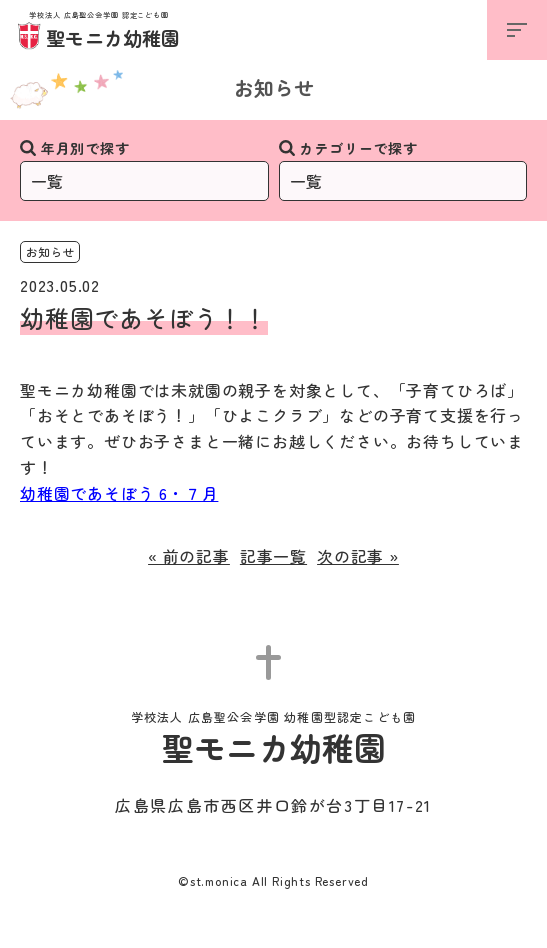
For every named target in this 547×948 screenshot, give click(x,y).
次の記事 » (358, 556)
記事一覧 (273, 556)
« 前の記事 (189, 556)
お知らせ (274, 87)
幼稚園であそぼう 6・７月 (119, 493)
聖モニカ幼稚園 (99, 31)
